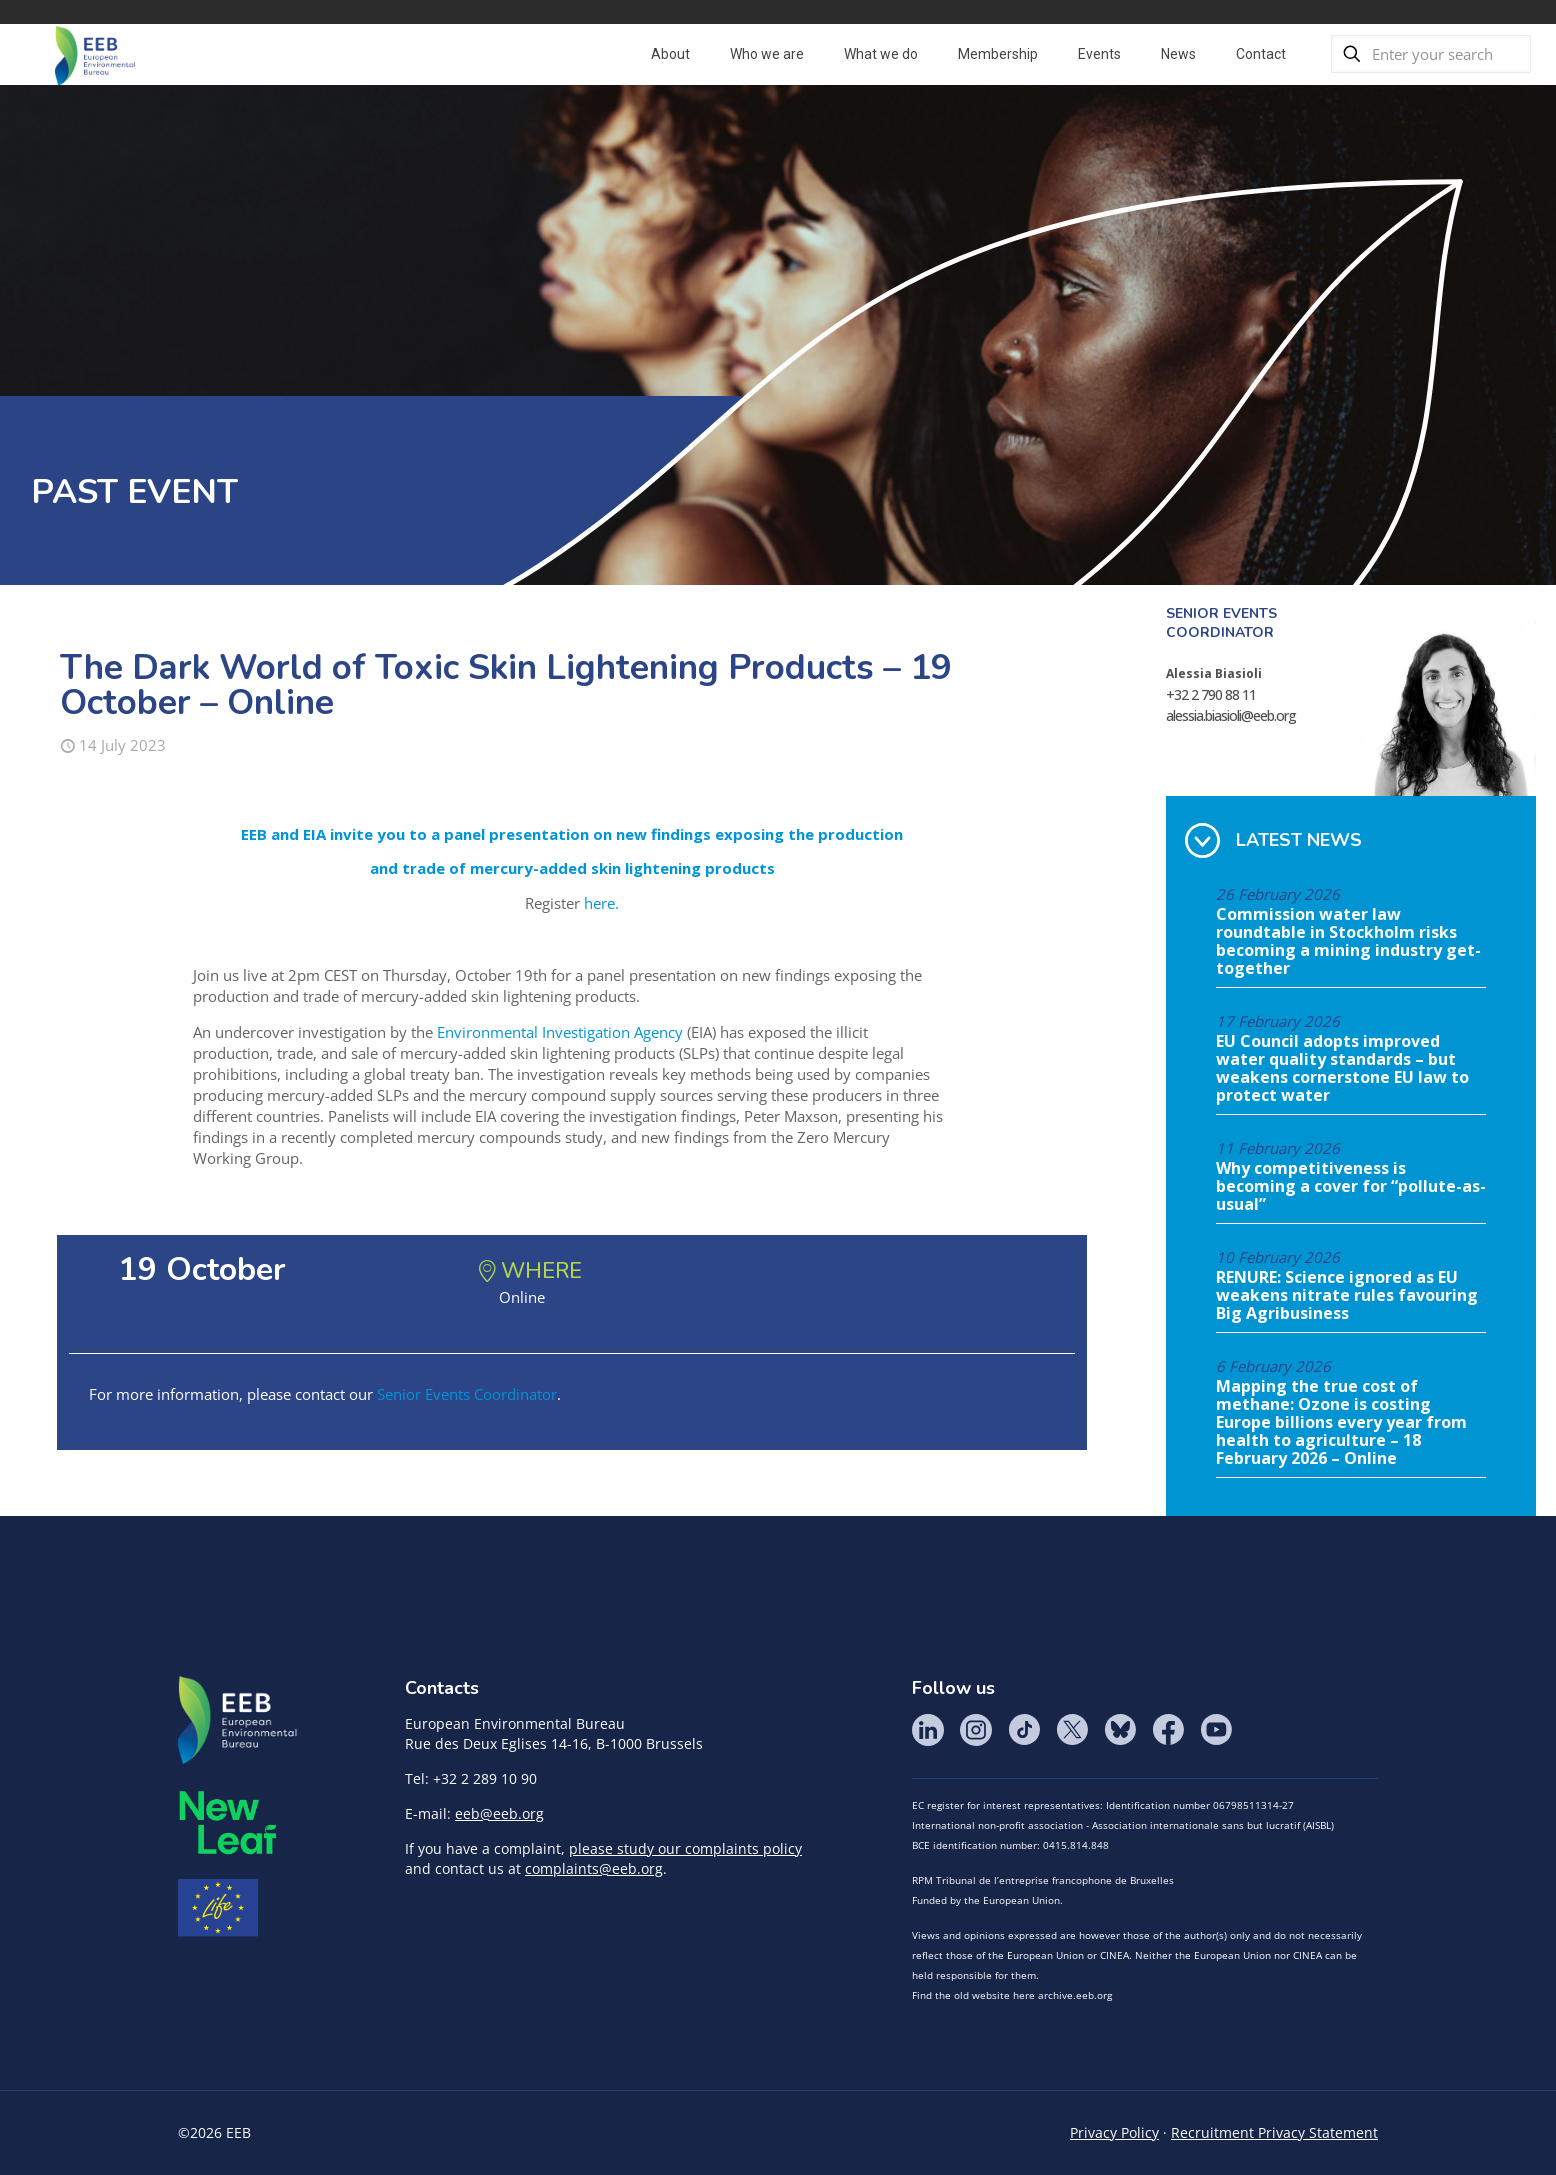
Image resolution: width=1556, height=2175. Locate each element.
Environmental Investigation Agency (560, 1032)
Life (218, 1908)
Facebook (1168, 1730)
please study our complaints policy (685, 1848)
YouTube (1216, 1730)
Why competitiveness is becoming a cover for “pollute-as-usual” (1351, 1187)
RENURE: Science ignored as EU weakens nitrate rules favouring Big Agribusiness (1347, 1296)
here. (601, 903)
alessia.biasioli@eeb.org (1231, 715)
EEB (238, 1721)
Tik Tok (1024, 1730)
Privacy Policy (1114, 2132)
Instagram (976, 1730)
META (228, 1822)
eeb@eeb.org (499, 1813)
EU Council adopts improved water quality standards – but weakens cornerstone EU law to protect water (1342, 1069)
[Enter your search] (1431, 54)
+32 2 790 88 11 (1211, 694)
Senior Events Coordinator (467, 1394)
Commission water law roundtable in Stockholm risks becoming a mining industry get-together (1348, 942)
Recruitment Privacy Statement (1274, 2132)
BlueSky (1120, 1730)
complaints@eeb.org (594, 1868)
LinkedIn (928, 1730)
